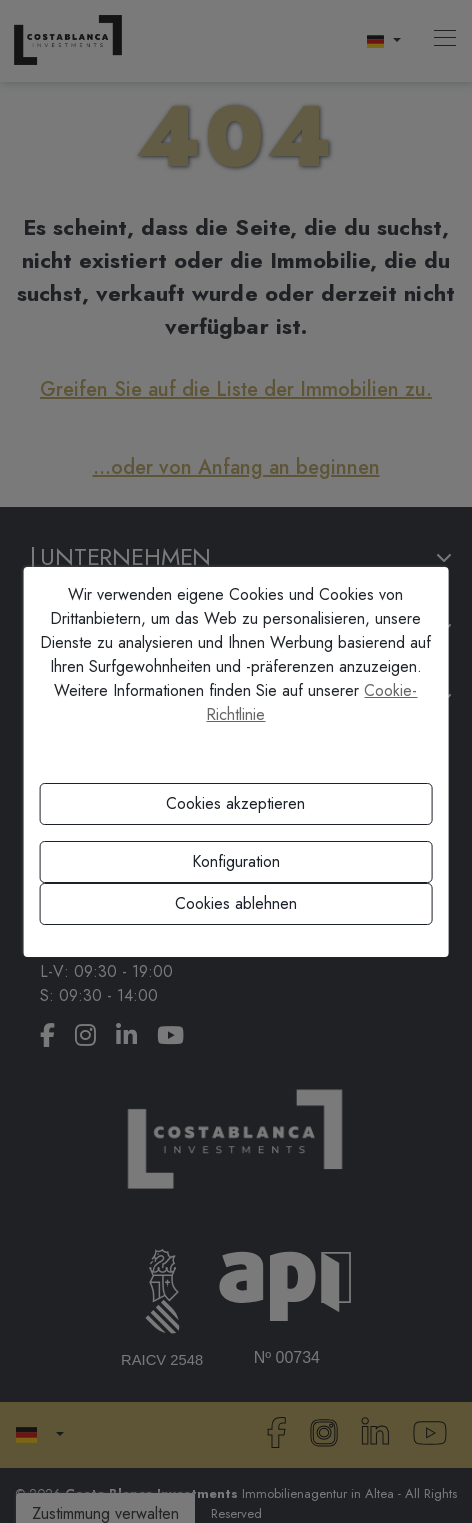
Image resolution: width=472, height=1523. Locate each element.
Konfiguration (236, 861)
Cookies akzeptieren (235, 803)
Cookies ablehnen (236, 903)
